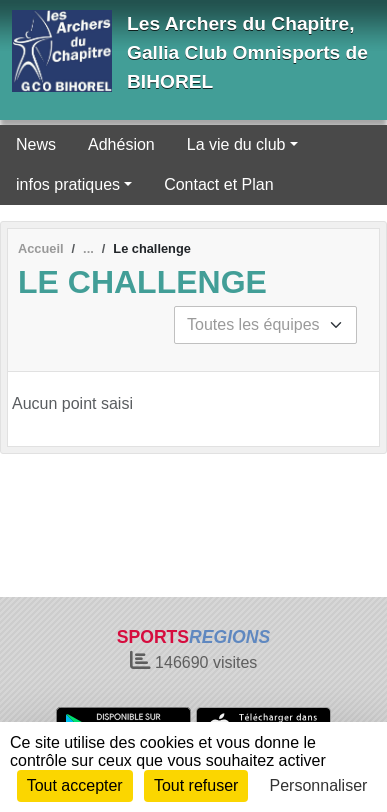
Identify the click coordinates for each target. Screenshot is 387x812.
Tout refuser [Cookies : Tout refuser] (196, 785)
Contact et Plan (218, 184)
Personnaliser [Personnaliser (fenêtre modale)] (319, 785)
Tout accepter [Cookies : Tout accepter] (75, 785)
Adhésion (121, 144)
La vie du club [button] (236, 144)
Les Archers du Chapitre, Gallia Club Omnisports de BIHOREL (247, 52)
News (36, 144)
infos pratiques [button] (68, 184)
